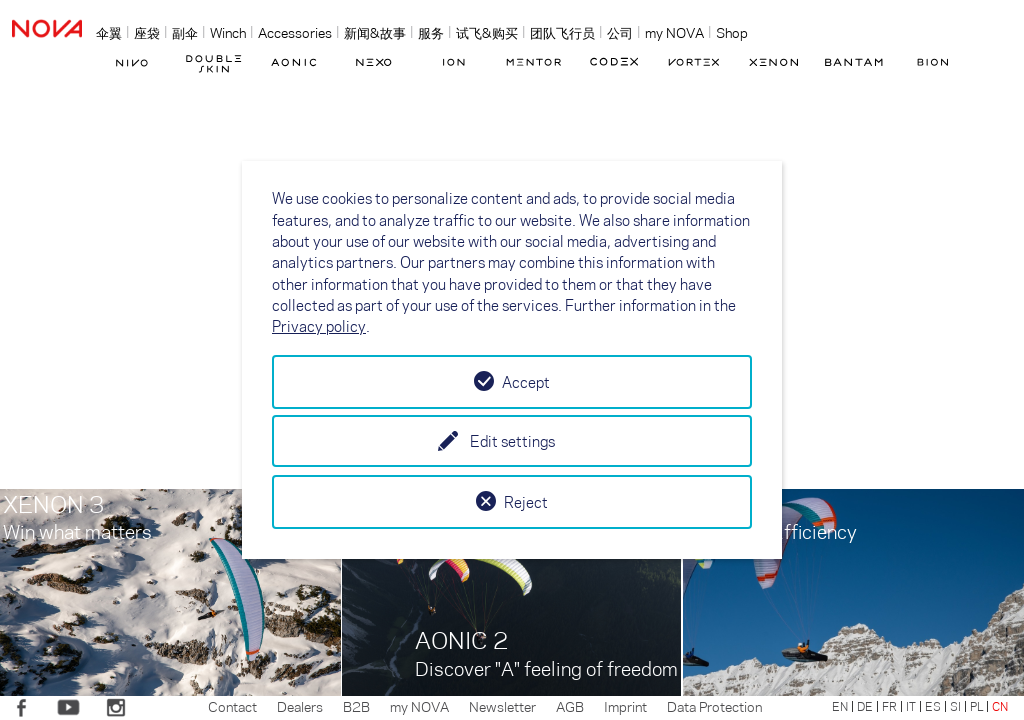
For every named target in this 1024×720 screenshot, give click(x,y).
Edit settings (512, 441)
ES (933, 706)
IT (911, 706)
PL (976, 706)
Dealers (300, 706)
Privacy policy (319, 326)
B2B (356, 706)
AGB (570, 706)
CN (1000, 706)
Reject (526, 502)
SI (955, 706)
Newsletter (502, 706)
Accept (526, 382)
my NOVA (419, 706)
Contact (232, 706)
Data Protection (714, 706)
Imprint (625, 706)
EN (840, 706)
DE (865, 706)
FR (889, 706)
